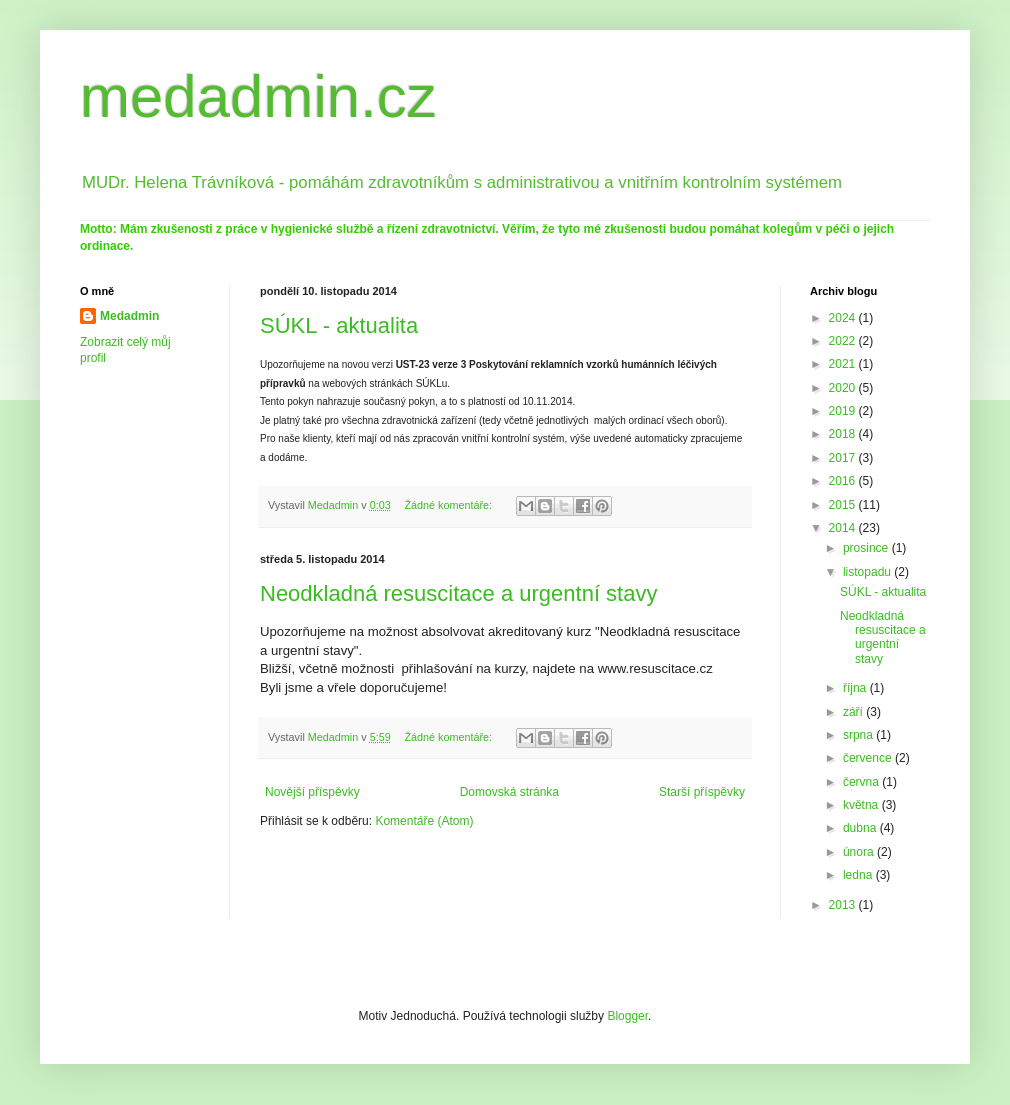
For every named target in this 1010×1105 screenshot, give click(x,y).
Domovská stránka (509, 792)
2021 (844, 364)
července (869, 758)
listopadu (868, 572)
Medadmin (129, 316)
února (860, 852)
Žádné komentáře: (449, 505)
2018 (844, 434)
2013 (844, 905)
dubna (861, 828)
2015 (844, 505)
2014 (844, 528)
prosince (867, 548)
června (862, 782)
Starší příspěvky (702, 792)
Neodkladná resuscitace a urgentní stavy (458, 593)
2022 (844, 341)
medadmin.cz (258, 96)
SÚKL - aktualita (339, 325)
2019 (844, 411)
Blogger (627, 1016)
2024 (844, 318)
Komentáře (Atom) (424, 821)
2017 (844, 458)
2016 (844, 481)
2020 (844, 388)
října (856, 688)
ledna (859, 875)
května (862, 805)
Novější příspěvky (312, 792)
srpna (859, 735)
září (854, 712)
